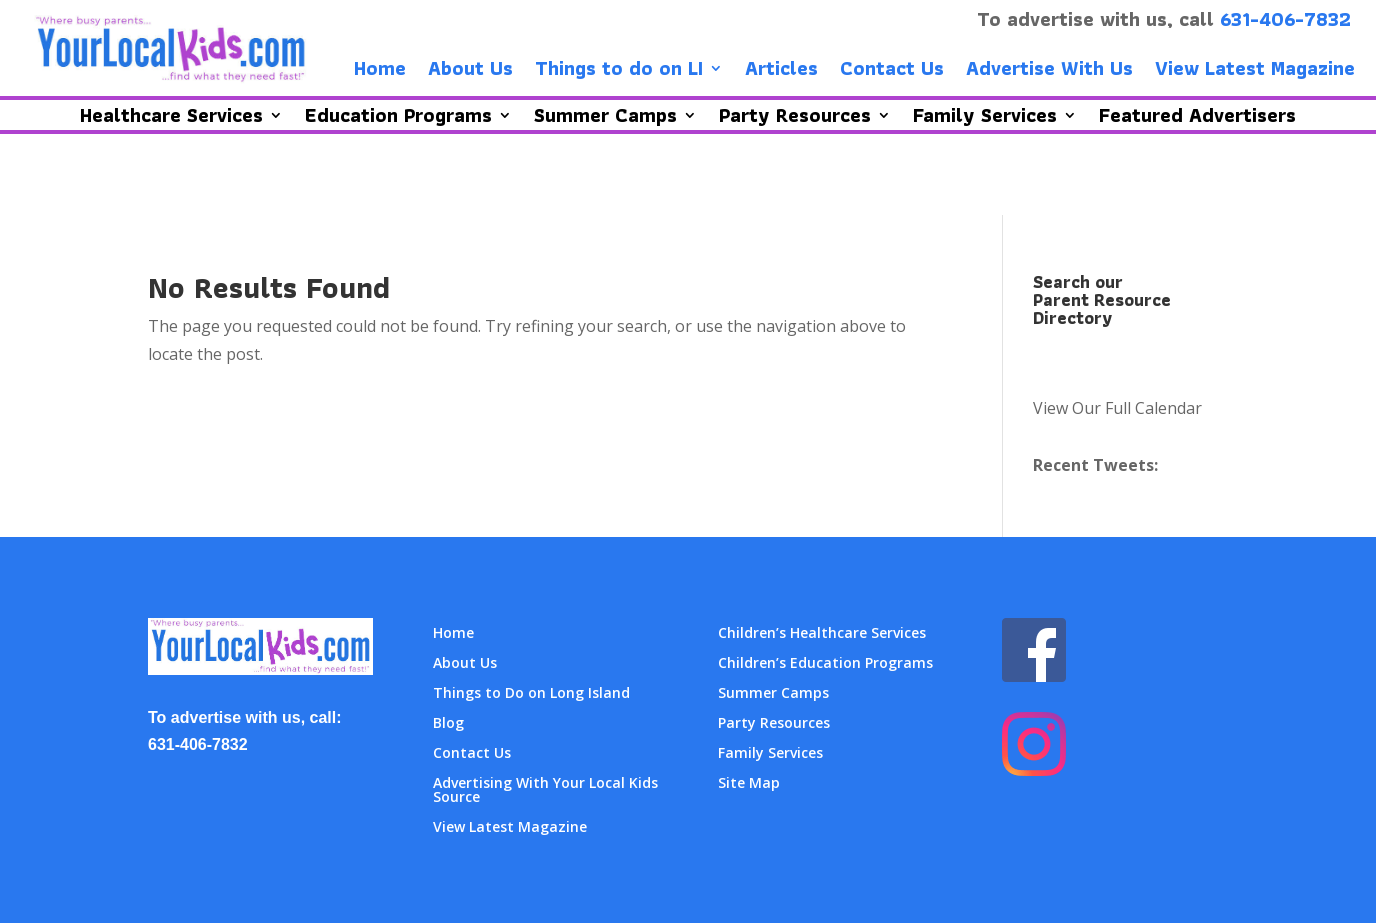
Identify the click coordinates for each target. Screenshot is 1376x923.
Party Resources (774, 724)
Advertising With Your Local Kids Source (545, 791)
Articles (781, 72)
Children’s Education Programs (825, 664)
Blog (448, 724)
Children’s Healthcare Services (822, 634)
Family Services (770, 754)
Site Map (749, 784)
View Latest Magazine (1255, 72)
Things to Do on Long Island (531, 694)
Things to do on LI (619, 72)
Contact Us (892, 72)
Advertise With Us (1049, 72)
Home (380, 72)
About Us (470, 72)
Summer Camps (773, 694)
